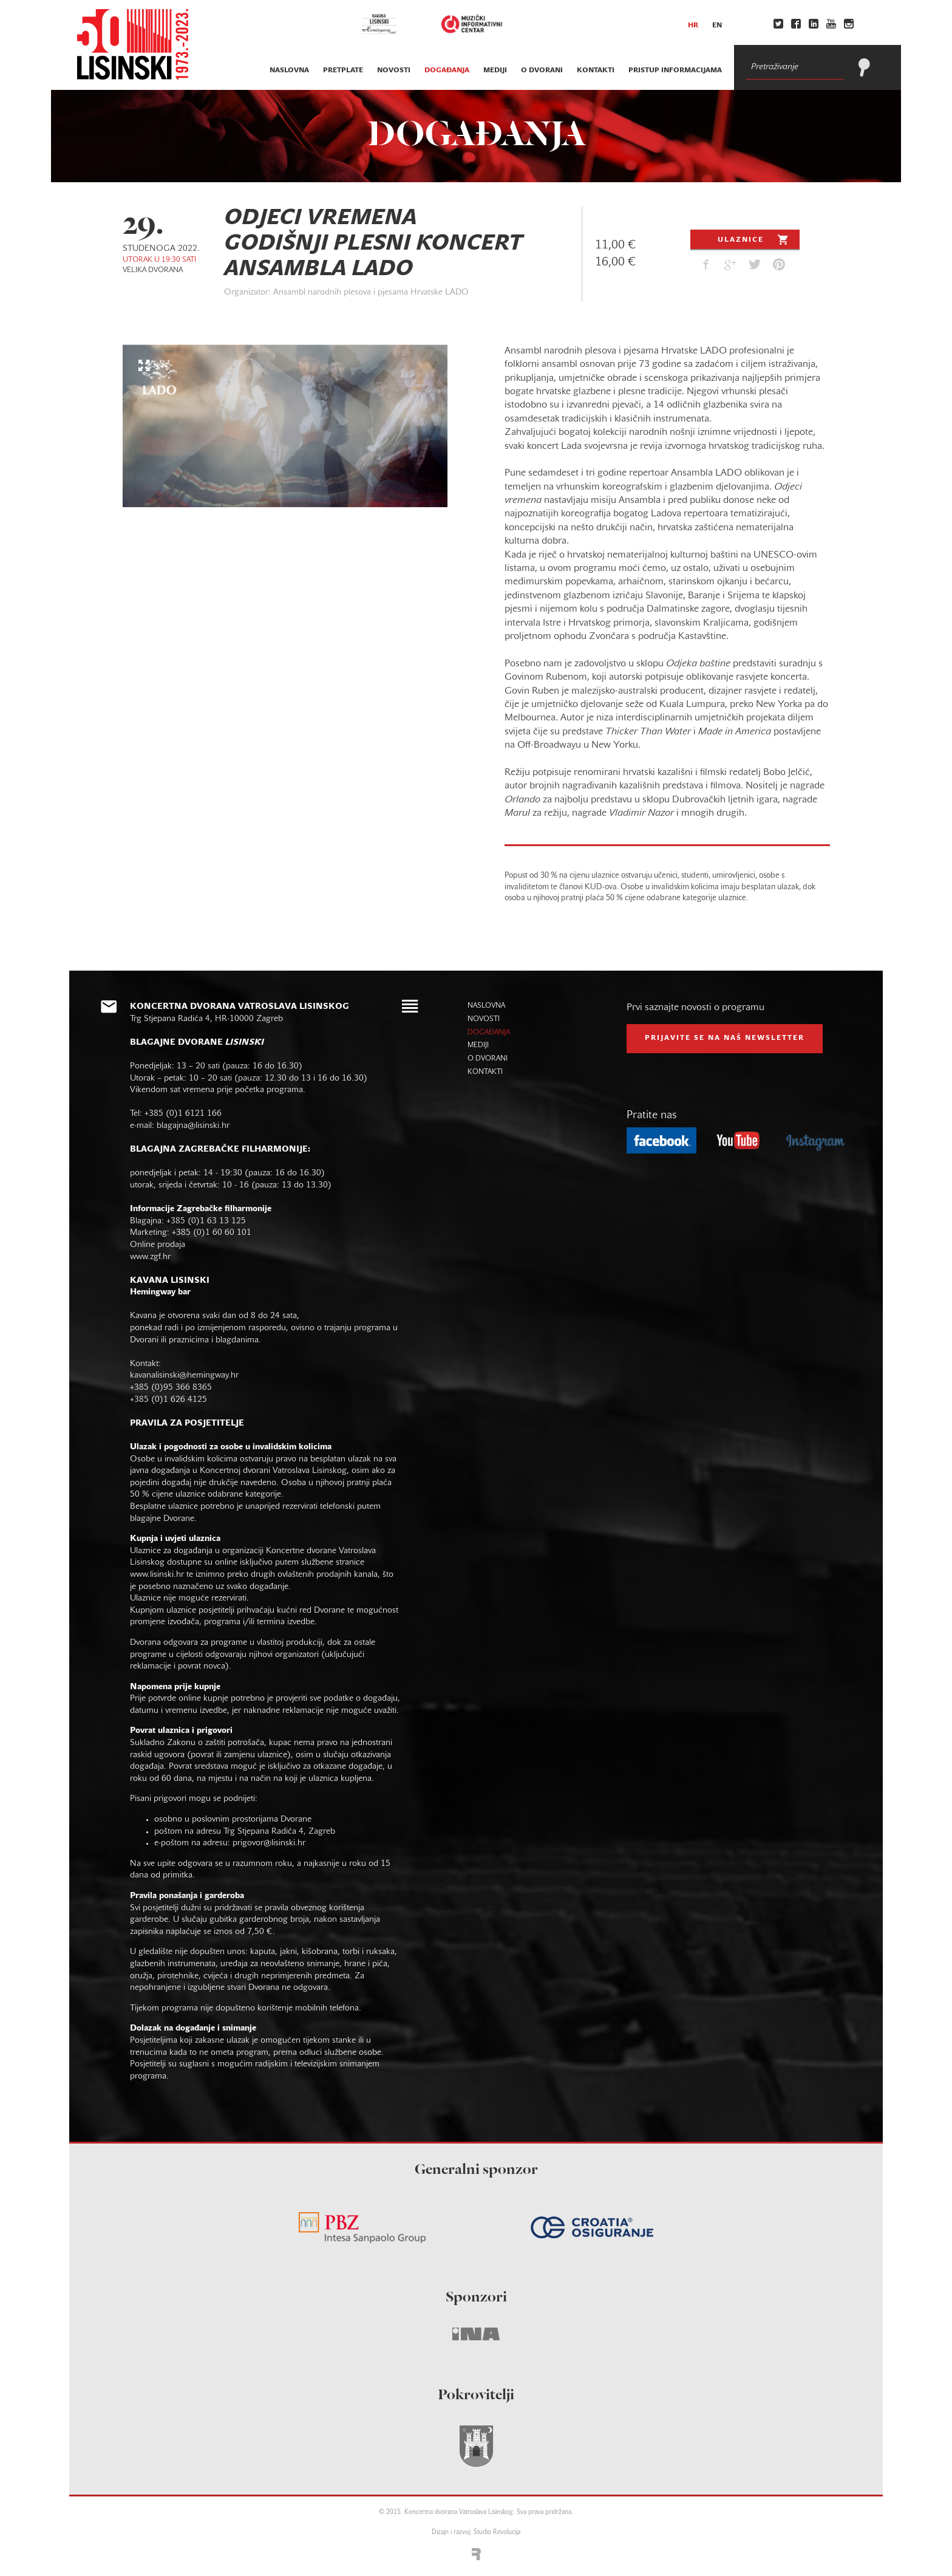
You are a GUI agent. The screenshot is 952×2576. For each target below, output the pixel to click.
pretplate (343, 70)
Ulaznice (754, 239)
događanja (446, 70)
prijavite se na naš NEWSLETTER (724, 1038)
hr (693, 25)
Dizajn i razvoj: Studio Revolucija (476, 2532)
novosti (393, 70)
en (717, 25)
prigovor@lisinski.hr (269, 1843)
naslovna (289, 70)
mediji (495, 70)
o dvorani (542, 70)
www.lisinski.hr (157, 1575)
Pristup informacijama (675, 70)
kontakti (595, 70)
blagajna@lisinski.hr (193, 1126)
